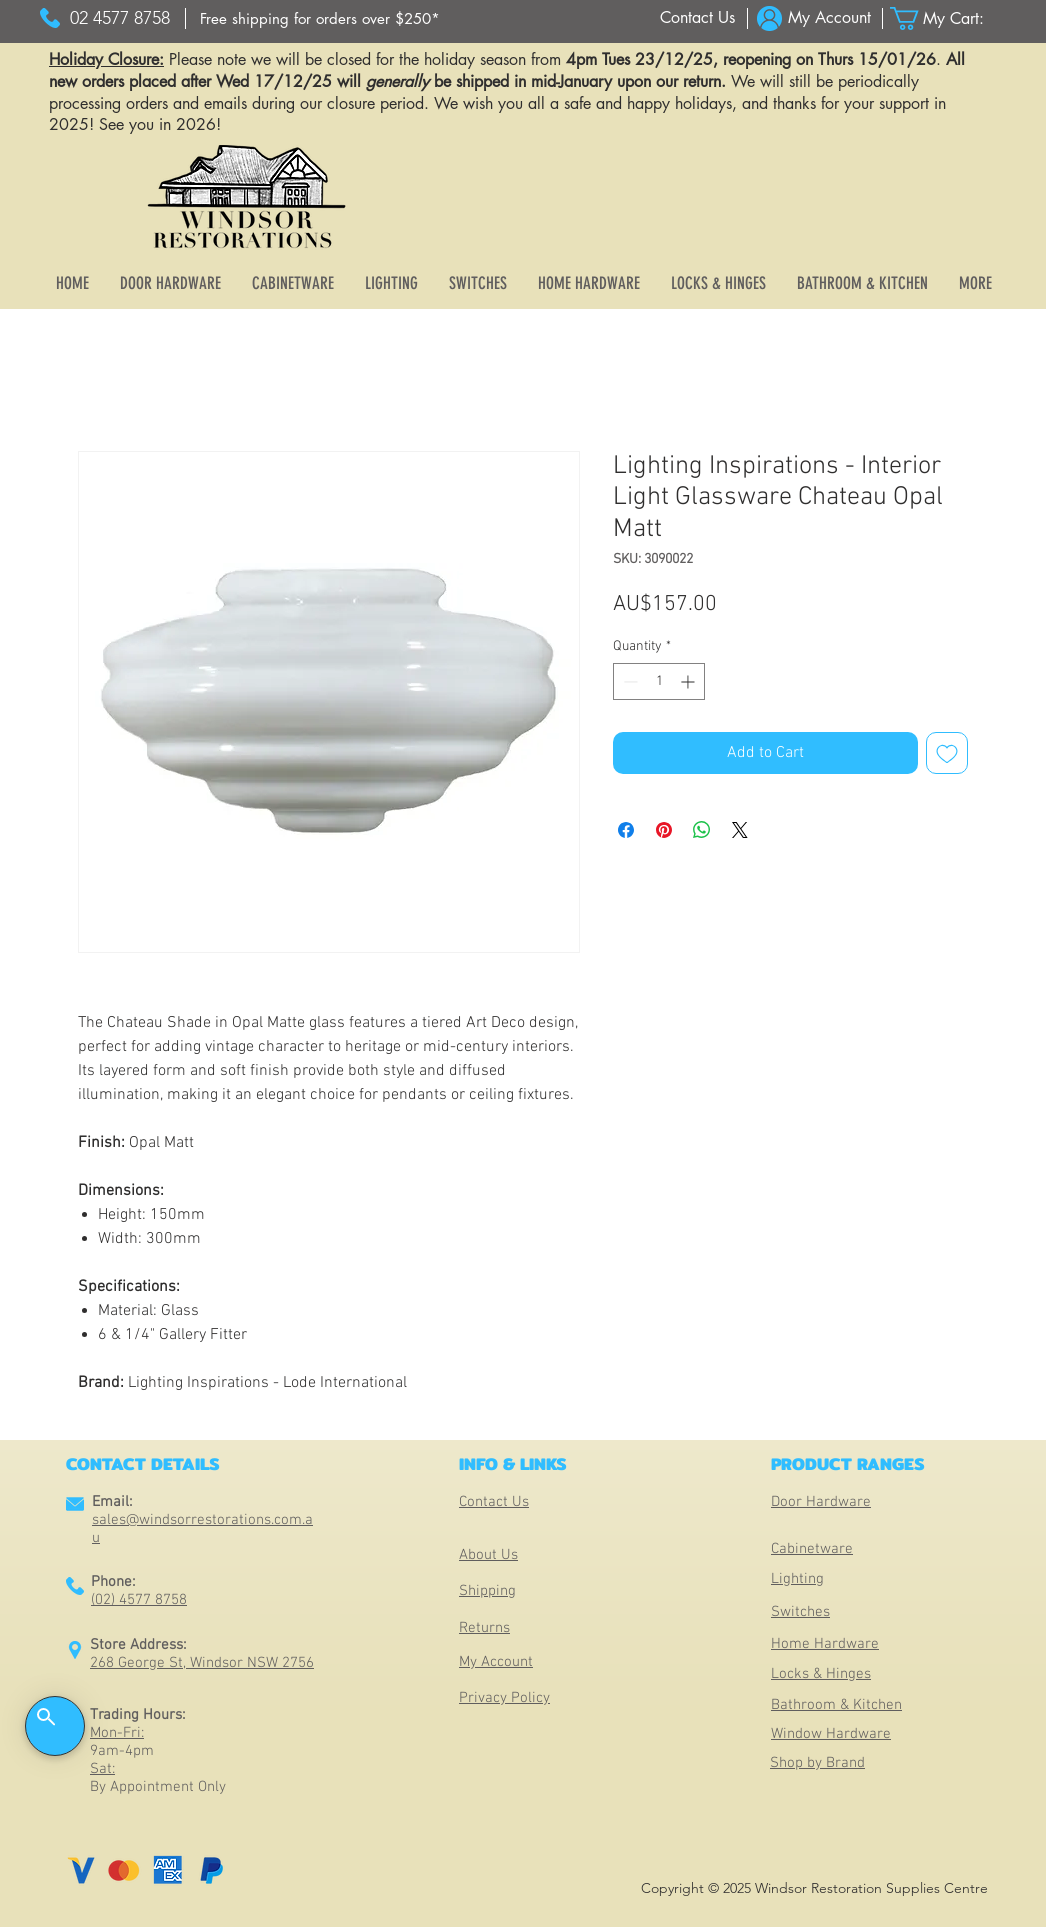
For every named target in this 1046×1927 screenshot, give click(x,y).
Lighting (797, 1579)
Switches (800, 1612)
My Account (496, 1662)
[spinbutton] (659, 681)
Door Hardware (821, 1502)
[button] (949, 18)
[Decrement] (628, 681)
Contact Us (494, 1502)
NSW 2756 (280, 1663)
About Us (488, 1555)
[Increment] (689, 681)
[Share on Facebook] (626, 830)
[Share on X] (740, 830)
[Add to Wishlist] (947, 753)
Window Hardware (831, 1734)
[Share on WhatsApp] (702, 830)
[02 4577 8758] (119, 18)
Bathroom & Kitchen (836, 1705)
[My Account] (829, 18)
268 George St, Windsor (168, 1663)
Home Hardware (825, 1644)
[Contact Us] (697, 18)
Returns (484, 1628)
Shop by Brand (817, 1763)
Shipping (487, 1591)
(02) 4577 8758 (139, 1600)
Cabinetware (812, 1549)
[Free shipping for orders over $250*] (319, 18)
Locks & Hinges (821, 1674)
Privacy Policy (504, 1698)
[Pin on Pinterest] (664, 830)
